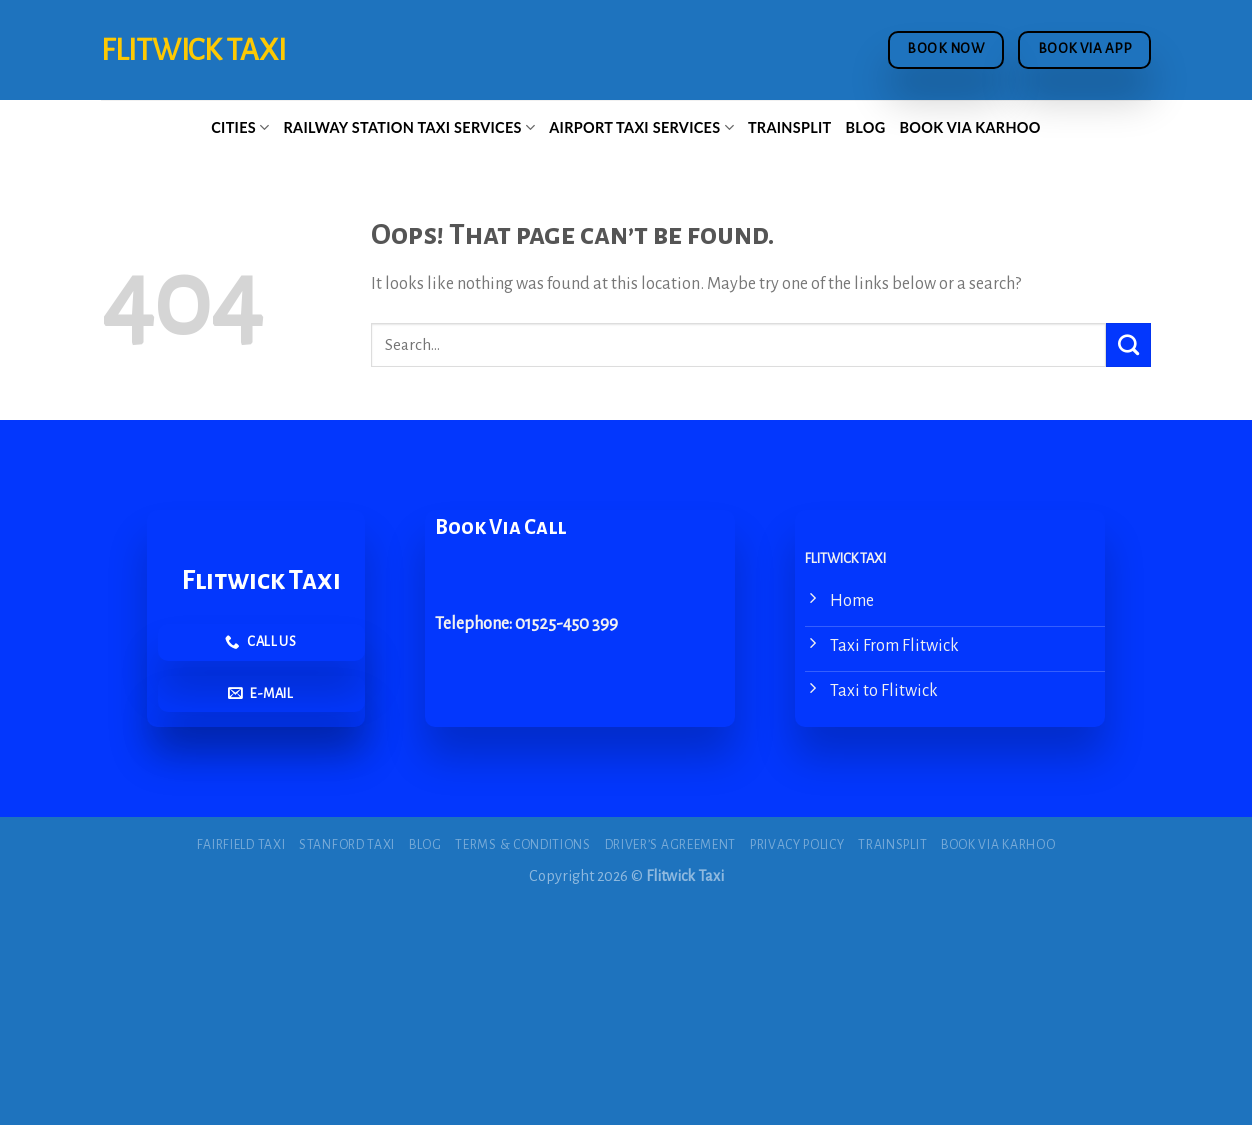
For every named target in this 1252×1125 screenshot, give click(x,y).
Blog (866, 127)
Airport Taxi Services (641, 127)
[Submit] (1128, 345)
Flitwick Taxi (193, 50)
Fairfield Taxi (241, 845)
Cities (240, 127)
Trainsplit (790, 127)
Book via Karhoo (970, 127)
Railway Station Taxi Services (410, 127)
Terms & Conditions (522, 845)
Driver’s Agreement (670, 845)
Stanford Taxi (347, 845)
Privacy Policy (797, 845)
